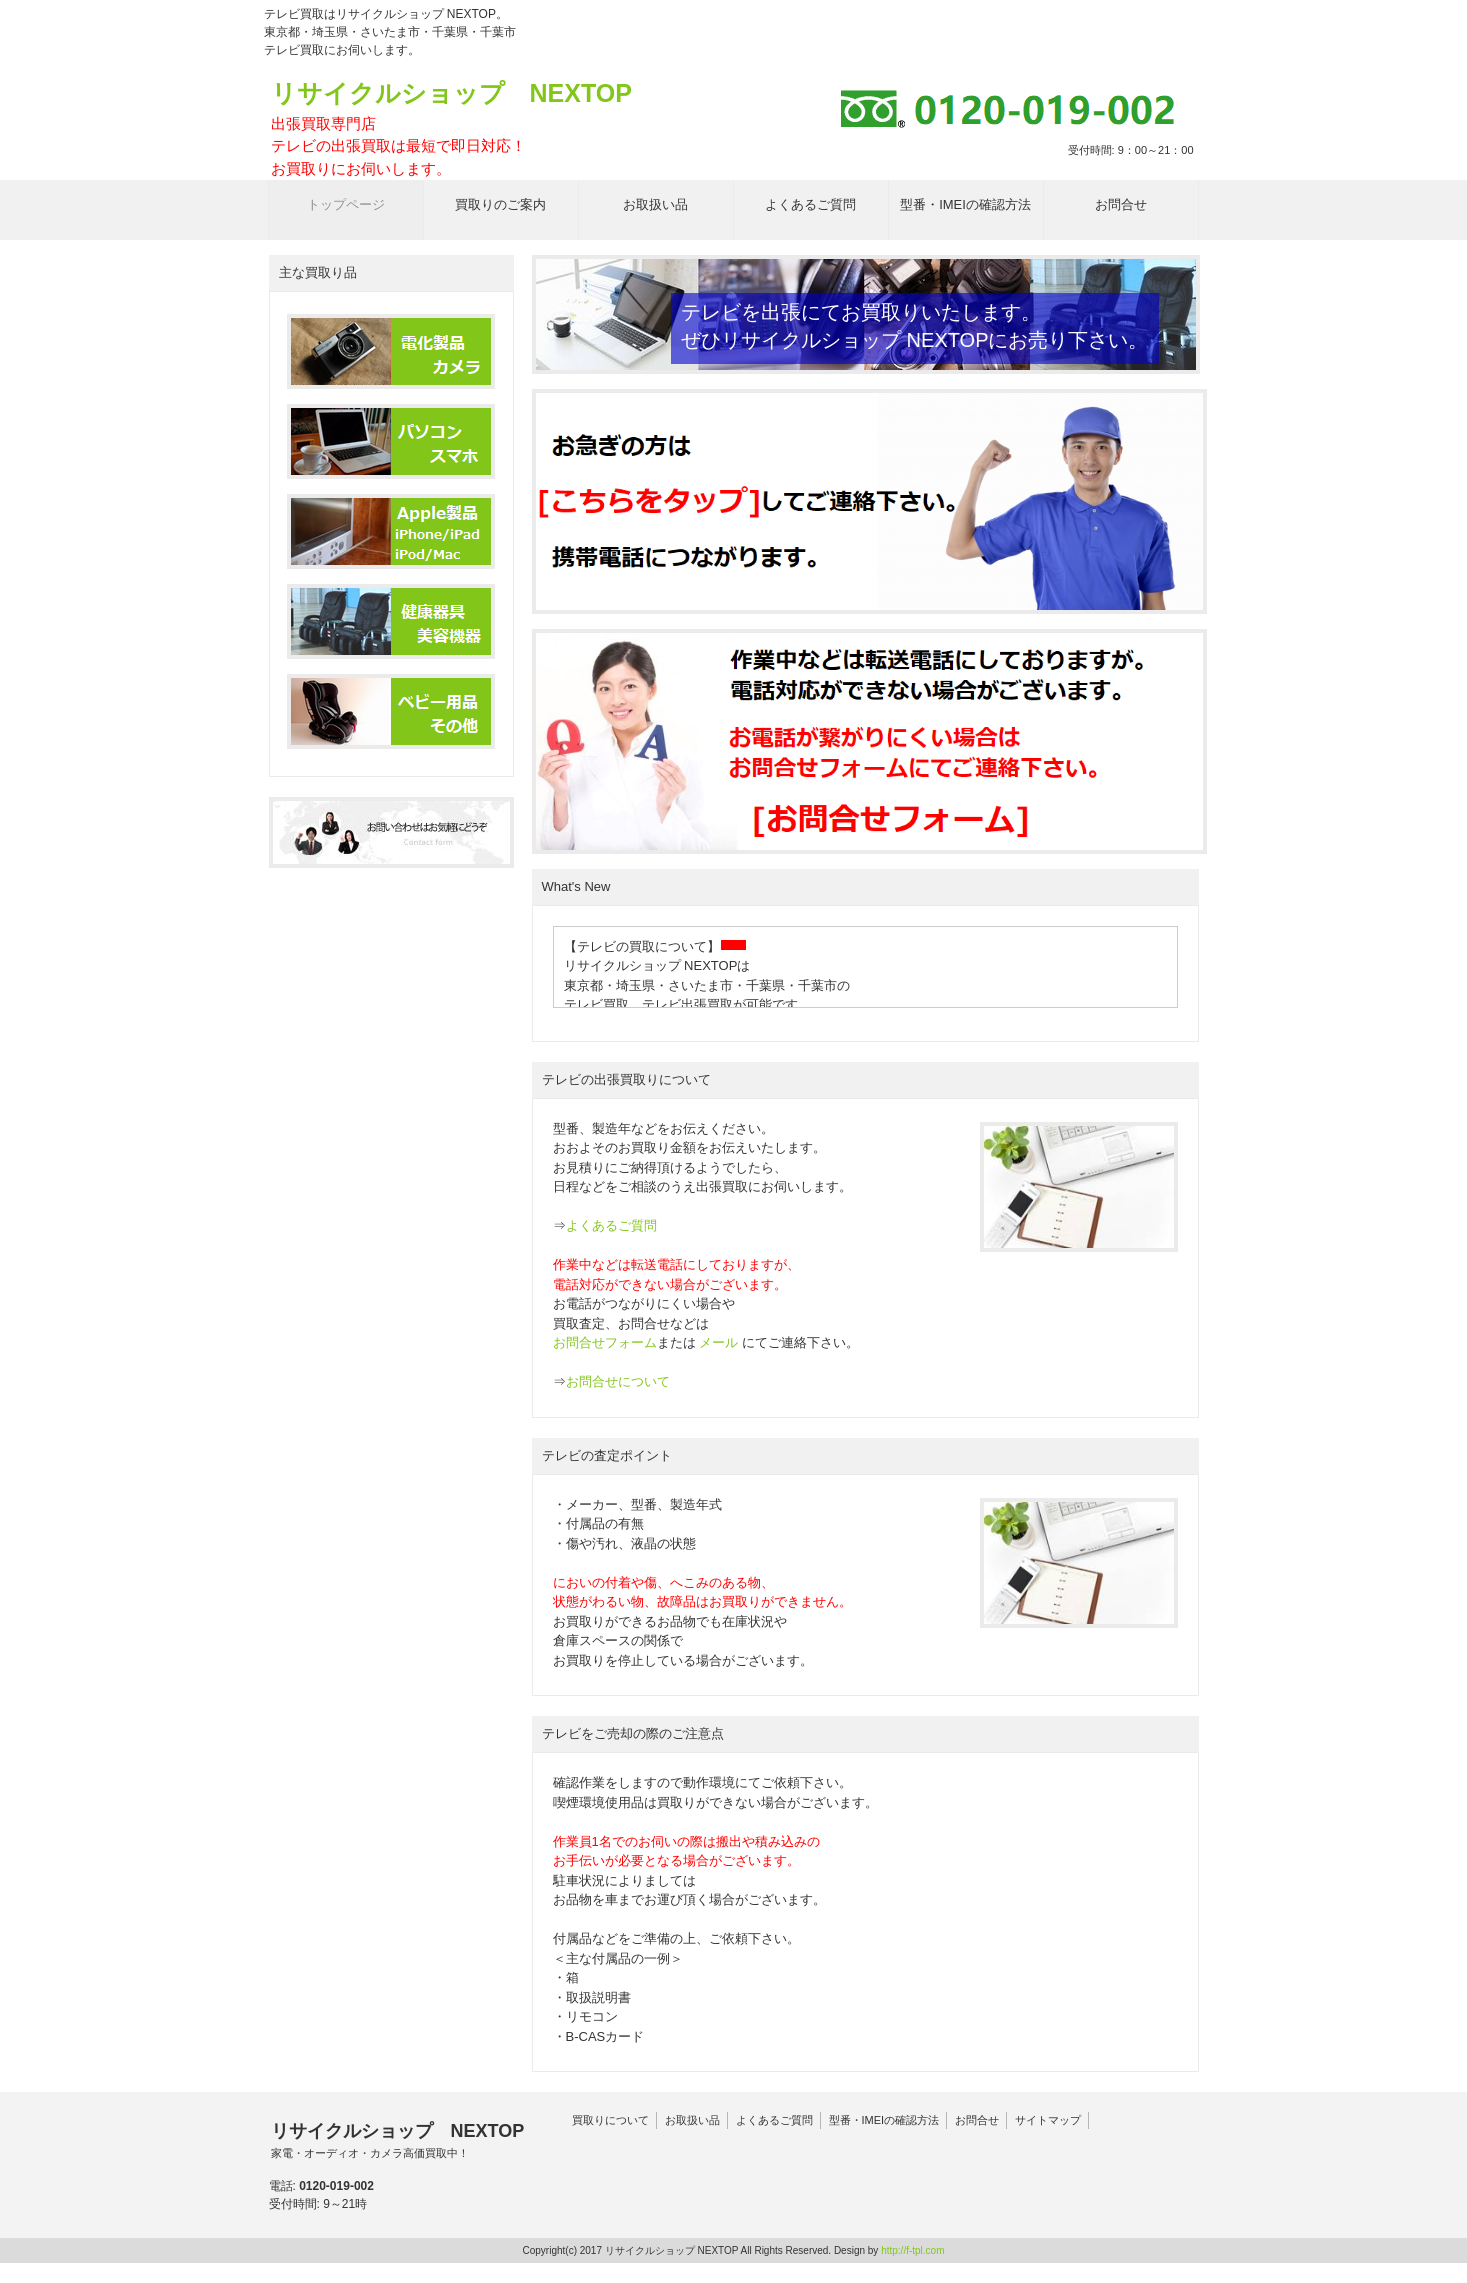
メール (718, 1342)
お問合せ (977, 2120)
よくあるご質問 (611, 1225)
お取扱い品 (692, 2120)
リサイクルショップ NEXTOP (451, 129)
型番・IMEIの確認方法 (884, 2120)
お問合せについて (618, 1381)
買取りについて (610, 2120)
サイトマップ (1048, 2120)
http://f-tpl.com (912, 2250)
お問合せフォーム (605, 1342)
